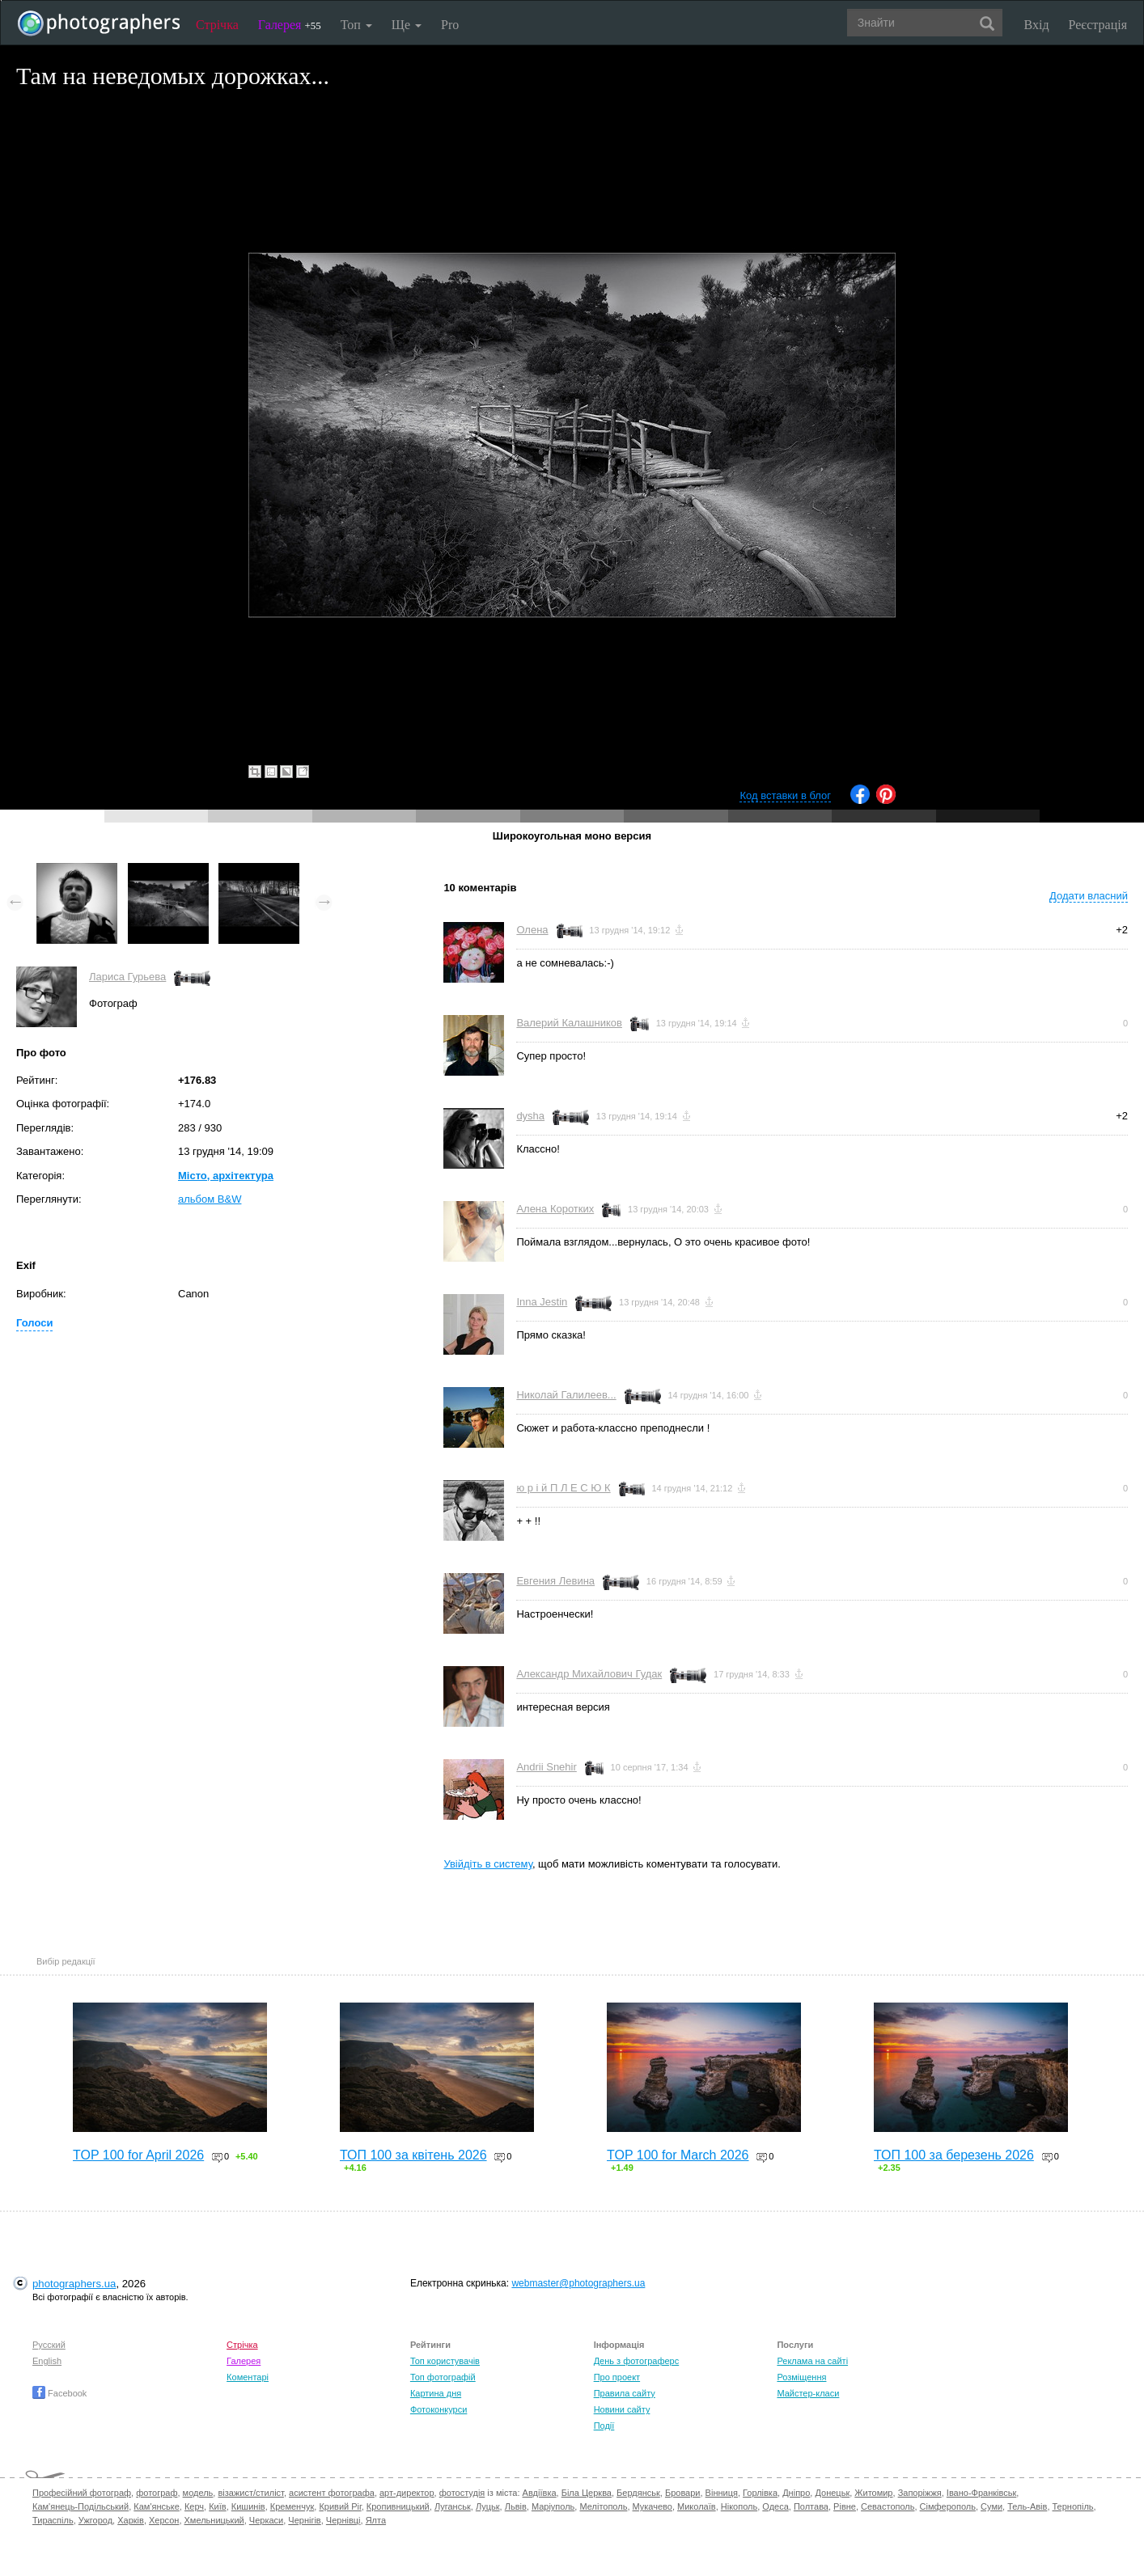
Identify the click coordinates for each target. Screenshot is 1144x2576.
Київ (217, 2506)
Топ (356, 25)
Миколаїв (696, 2506)
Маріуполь (553, 2506)
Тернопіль (1073, 2506)
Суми (991, 2506)
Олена (532, 930)
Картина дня (435, 2393)
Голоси (34, 1323)
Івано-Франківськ (981, 2493)
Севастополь (887, 2506)
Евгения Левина (555, 1581)
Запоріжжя (920, 2493)
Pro (450, 25)
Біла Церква (586, 2493)
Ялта (376, 2520)
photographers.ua (74, 2284)
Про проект (617, 2377)
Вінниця (721, 2493)
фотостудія (462, 2493)
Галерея (289, 25)
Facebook (59, 2393)
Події (604, 2425)
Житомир (873, 2493)
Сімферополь (948, 2506)
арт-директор (406, 2493)
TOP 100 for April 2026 (138, 2155)
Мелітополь (603, 2506)
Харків (130, 2520)
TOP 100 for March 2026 (678, 2155)
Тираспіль (53, 2520)
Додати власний (1088, 896)
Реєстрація (1098, 25)
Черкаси (266, 2520)
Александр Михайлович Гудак (589, 1674)
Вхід (1036, 25)
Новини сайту (622, 2409)
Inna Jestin (541, 1302)
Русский (49, 2345)
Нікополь (739, 2506)
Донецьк (832, 2493)
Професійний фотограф (81, 2493)
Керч (194, 2506)
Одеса (775, 2506)
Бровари (683, 2493)
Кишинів (248, 2506)
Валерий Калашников (569, 1023)
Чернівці (343, 2520)
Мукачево (652, 2506)
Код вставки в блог (785, 795)
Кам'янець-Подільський (80, 2506)
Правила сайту (624, 2393)
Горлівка (760, 2493)
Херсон (164, 2520)
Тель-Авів (1027, 2506)
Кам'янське (156, 2506)
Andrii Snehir (546, 1767)
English (46, 2361)
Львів (516, 2506)
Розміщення (801, 2377)
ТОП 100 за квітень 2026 (413, 2155)
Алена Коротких (555, 1209)
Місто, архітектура (225, 1176)
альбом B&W (209, 1199)
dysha (530, 1116)
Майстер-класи (808, 2393)
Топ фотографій (443, 2377)
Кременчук (292, 2506)
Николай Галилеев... (566, 1395)
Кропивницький (398, 2506)
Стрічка (217, 25)
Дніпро (796, 2493)
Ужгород (95, 2520)
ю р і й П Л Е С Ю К (563, 1488)
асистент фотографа (332, 2493)
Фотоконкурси (438, 2409)
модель (198, 2493)
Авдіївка (540, 2493)
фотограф (156, 2493)
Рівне (844, 2506)
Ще (407, 25)
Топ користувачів (445, 2361)
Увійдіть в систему (487, 1864)
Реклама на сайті (812, 2361)
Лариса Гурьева (127, 977)
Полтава (811, 2506)
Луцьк (488, 2506)
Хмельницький (214, 2520)
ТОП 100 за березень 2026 (954, 2155)
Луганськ (452, 2506)
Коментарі (248, 2377)
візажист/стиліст (250, 2493)
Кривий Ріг (340, 2506)
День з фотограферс (637, 2361)
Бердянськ (638, 2493)
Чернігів (304, 2520)
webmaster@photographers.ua (578, 2283)
